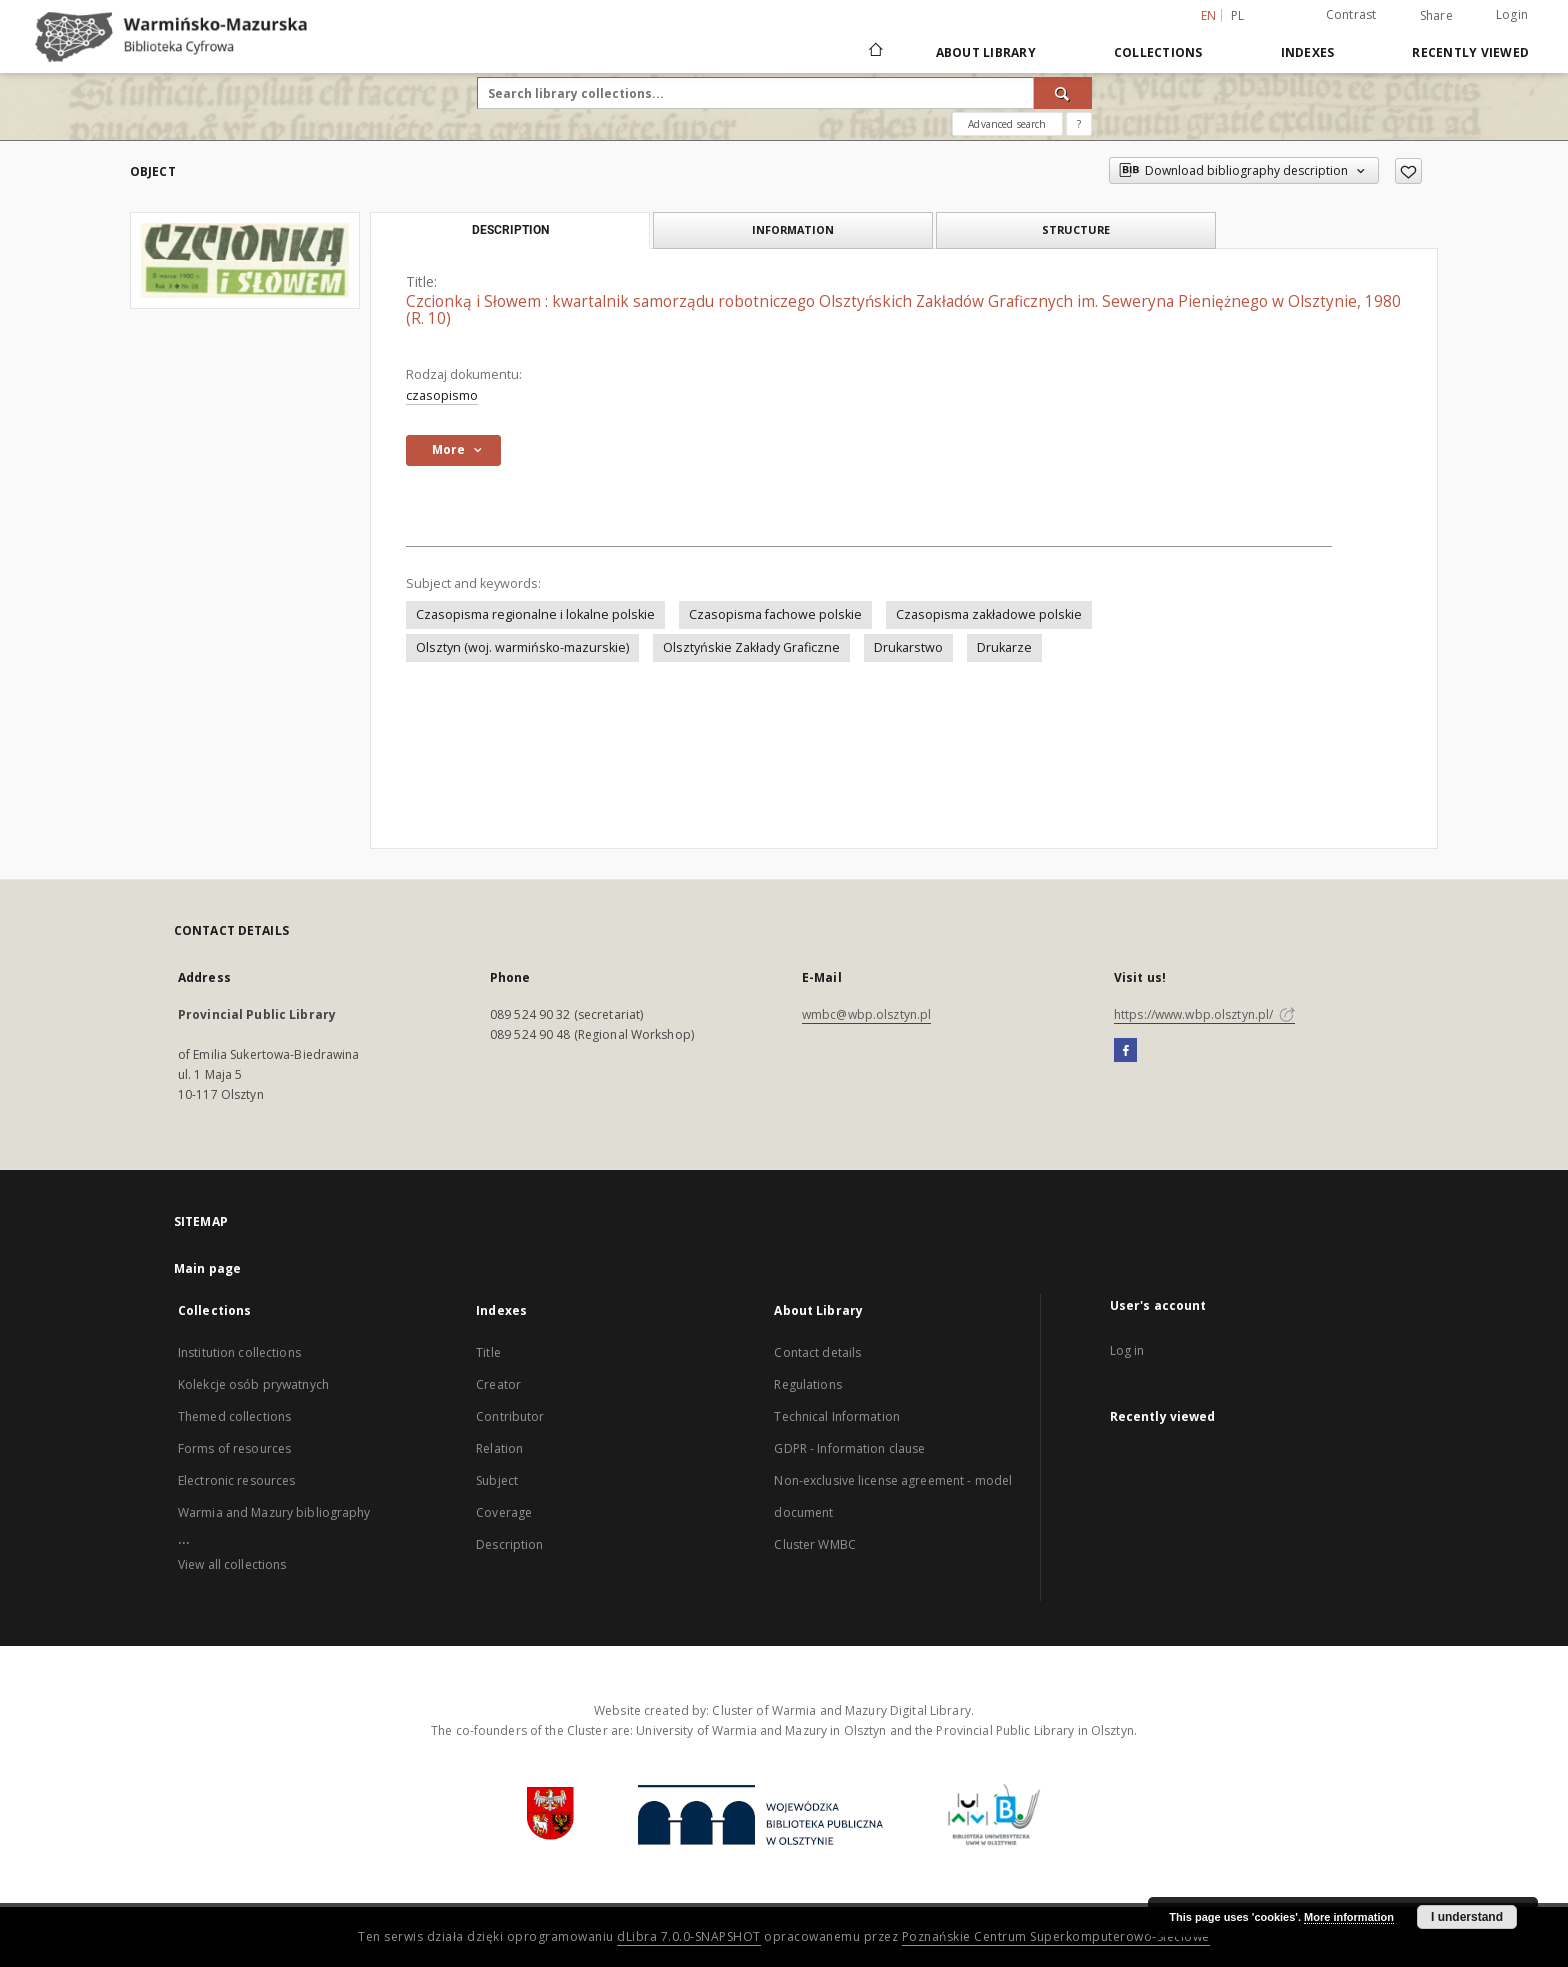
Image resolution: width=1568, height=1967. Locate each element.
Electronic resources (236, 1480)
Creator (498, 1384)
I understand (1467, 1917)
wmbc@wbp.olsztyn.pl (866, 1014)
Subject (497, 1480)
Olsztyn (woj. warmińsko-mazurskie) (522, 647)
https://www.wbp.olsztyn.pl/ (1204, 1014)
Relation (499, 1448)
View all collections (232, 1564)
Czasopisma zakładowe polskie (989, 614)
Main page (207, 1268)
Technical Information (837, 1416)
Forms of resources (234, 1448)
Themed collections (234, 1416)
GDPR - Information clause (849, 1448)
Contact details (817, 1352)
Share (1436, 16)
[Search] (1063, 93)
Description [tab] (510, 230)
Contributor (510, 1416)
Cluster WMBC (814, 1544)
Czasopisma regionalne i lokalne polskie (535, 614)
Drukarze (1004, 647)
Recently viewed (1470, 52)
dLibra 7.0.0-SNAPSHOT (689, 1936)
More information (1349, 1917)
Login (1512, 14)
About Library (986, 52)
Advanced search (1007, 124)
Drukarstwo (908, 647)
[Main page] (874, 52)
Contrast (1351, 14)
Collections (1158, 52)
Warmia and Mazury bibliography (274, 1512)
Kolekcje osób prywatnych (253, 1384)
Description (509, 1544)
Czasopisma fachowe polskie (775, 614)
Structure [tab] (1076, 229)
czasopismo (442, 395)
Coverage (504, 1512)
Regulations (807, 1384)
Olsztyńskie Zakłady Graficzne (751, 647)
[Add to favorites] (1408, 171)
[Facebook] (1125, 1051)
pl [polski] (1238, 15)
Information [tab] (793, 229)
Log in (1127, 1350)
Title (488, 1352)
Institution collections (239, 1352)
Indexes (1308, 52)
